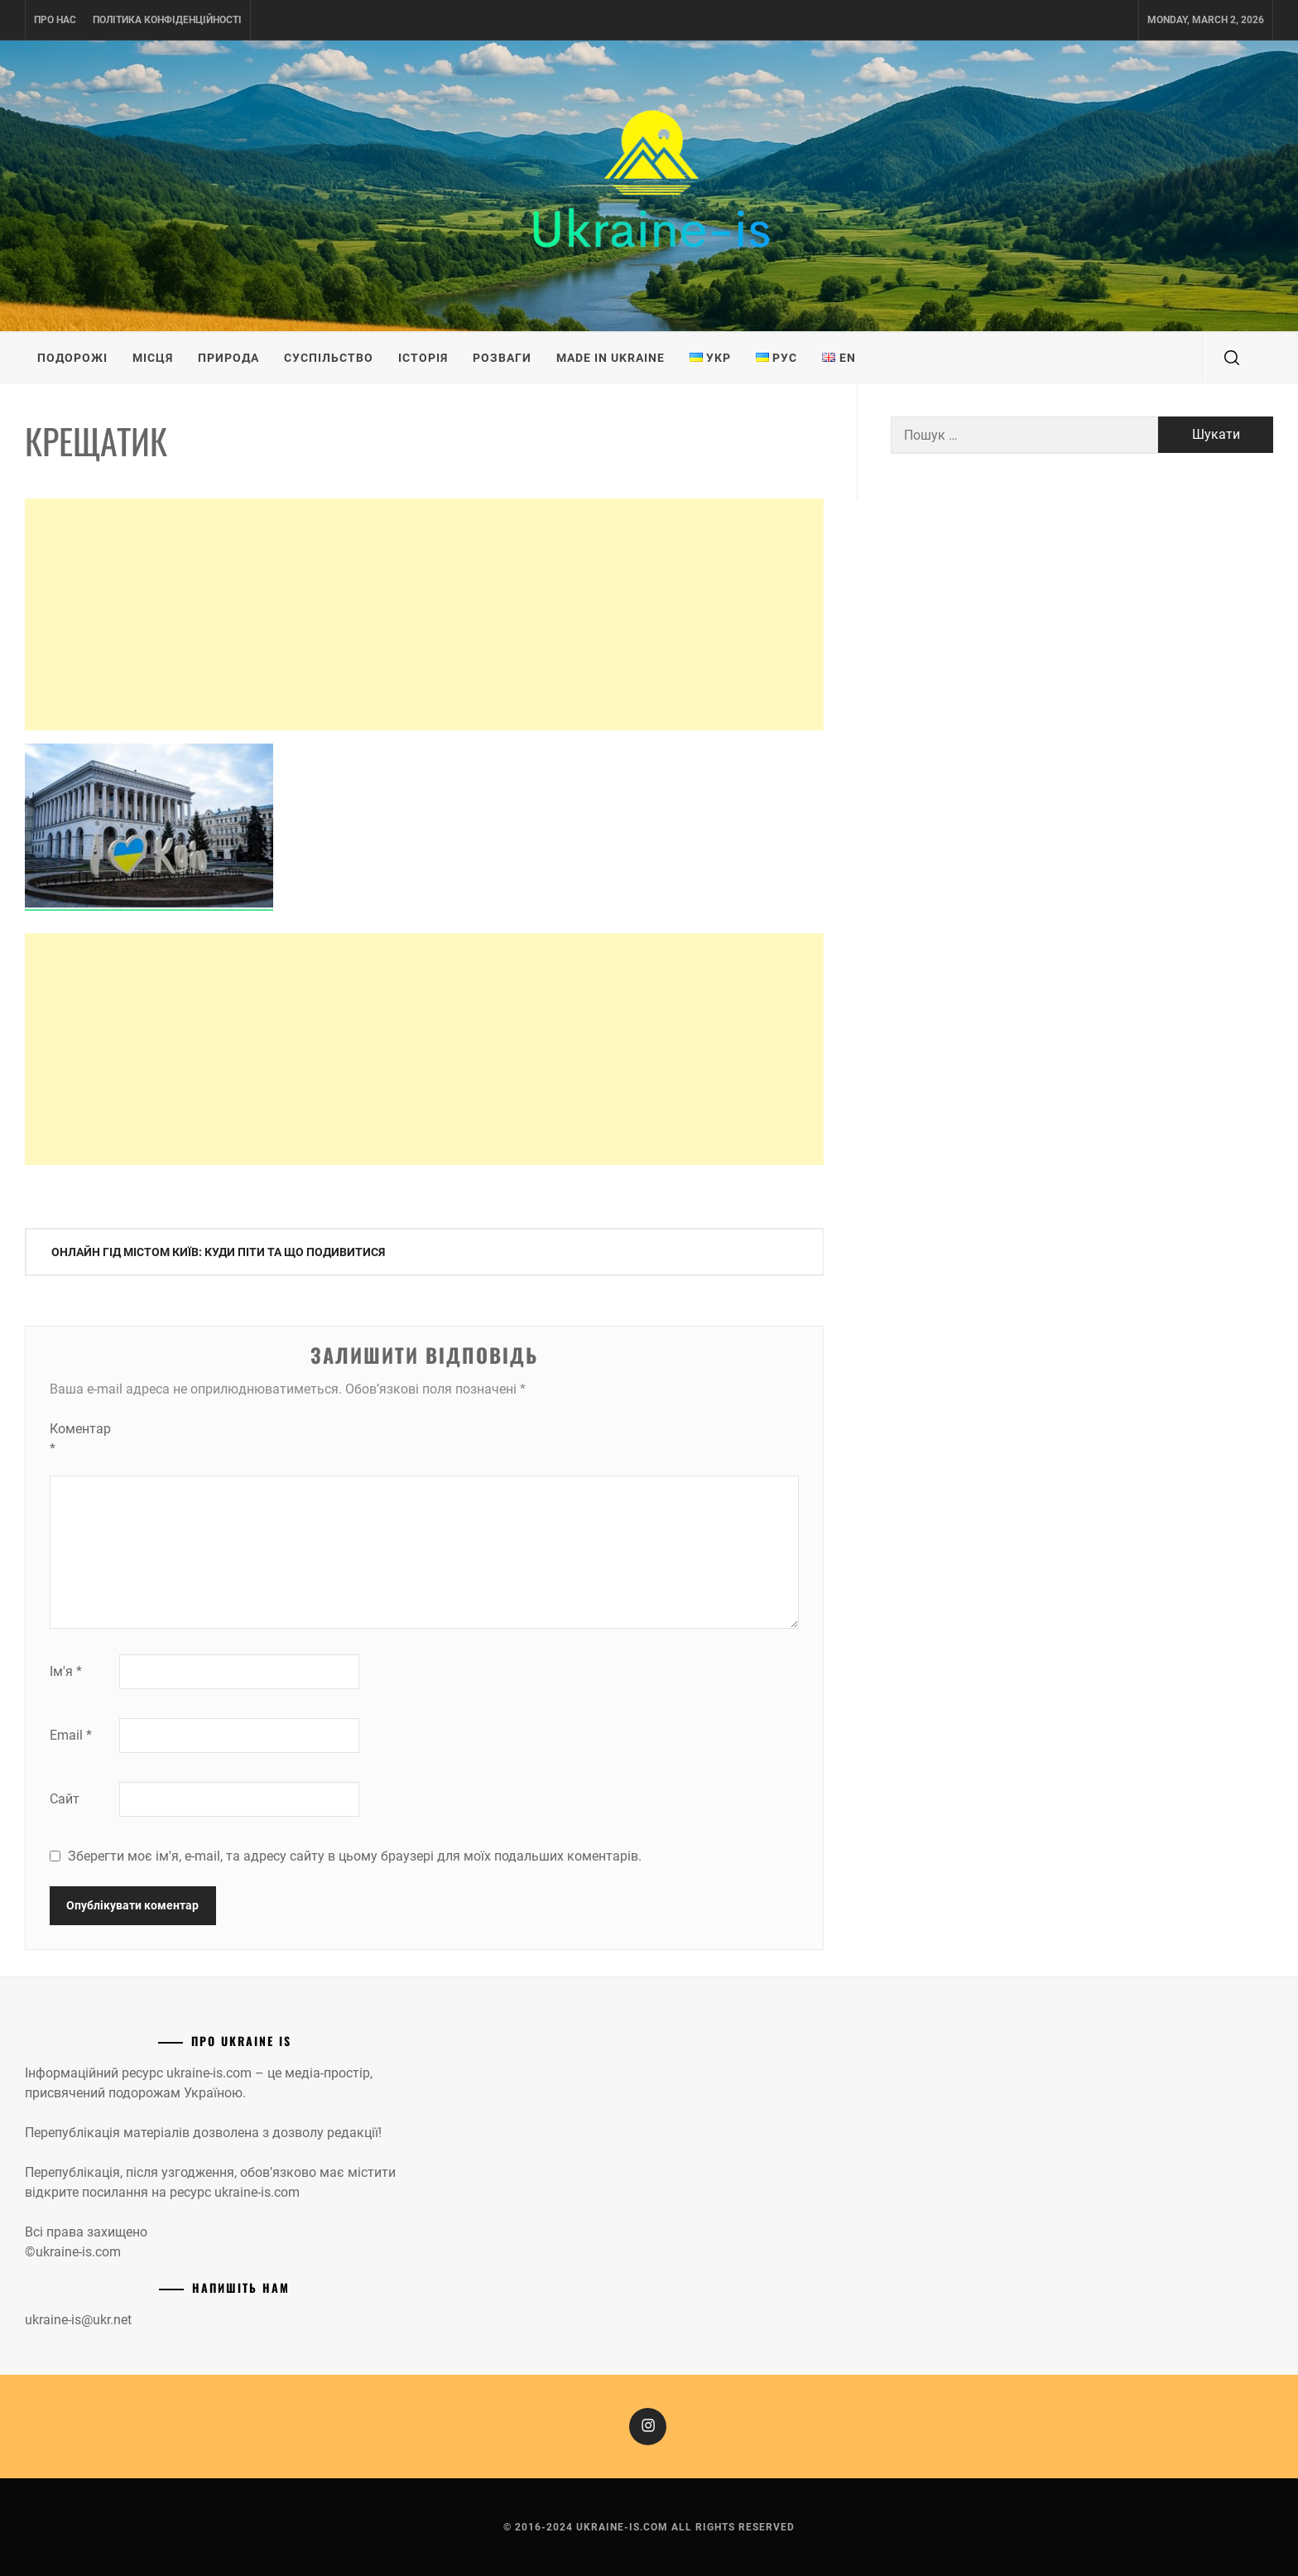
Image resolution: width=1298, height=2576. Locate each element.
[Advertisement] (424, 614)
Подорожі (72, 357)
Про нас (55, 20)
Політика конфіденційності (167, 20)
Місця (152, 357)
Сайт (64, 1799)
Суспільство (328, 357)
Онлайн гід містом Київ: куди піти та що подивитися (218, 1252)
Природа (228, 357)
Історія (423, 357)
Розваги (502, 357)
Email (71, 1735)
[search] (1231, 358)
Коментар (80, 1439)
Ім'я (66, 1671)
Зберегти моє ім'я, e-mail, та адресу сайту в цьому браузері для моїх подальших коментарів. (355, 1856)
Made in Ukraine (610, 357)
